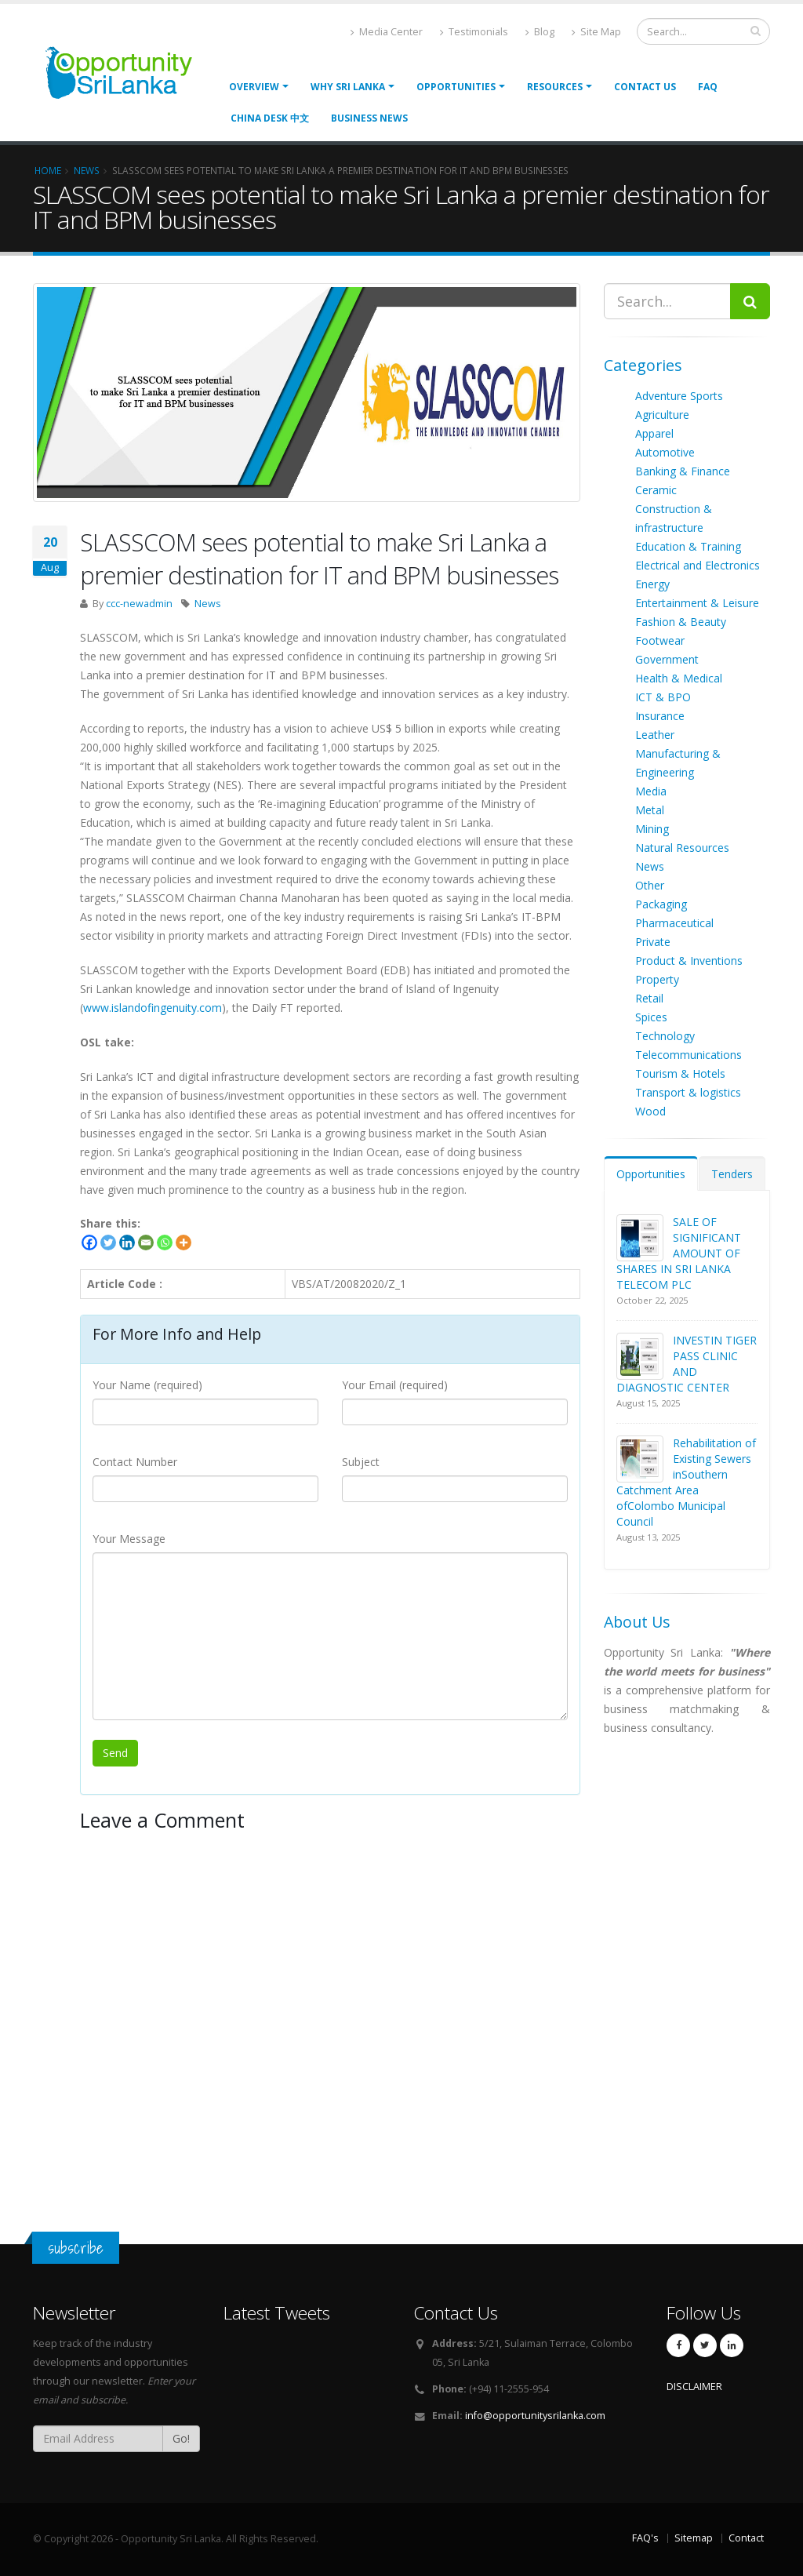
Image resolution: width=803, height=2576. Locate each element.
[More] (183, 1242)
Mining (652, 828)
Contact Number (135, 1461)
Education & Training (688, 546)
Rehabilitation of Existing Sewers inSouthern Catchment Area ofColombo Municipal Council (686, 1482)
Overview (254, 86)
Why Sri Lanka (348, 86)
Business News (369, 118)
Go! (181, 2438)
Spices (651, 1017)
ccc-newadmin (139, 603)
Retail (649, 998)
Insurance (660, 715)
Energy (652, 584)
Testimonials (474, 31)
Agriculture (662, 414)
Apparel (654, 433)
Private (652, 941)
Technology (665, 1035)
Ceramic (656, 489)
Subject (361, 1461)
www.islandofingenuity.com (152, 1007)
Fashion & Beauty (680, 621)
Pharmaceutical (674, 922)
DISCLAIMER (694, 2386)
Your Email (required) (395, 1384)
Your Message (129, 1538)
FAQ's (645, 2538)
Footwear (660, 640)
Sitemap (693, 2538)
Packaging (661, 904)
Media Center (387, 31)
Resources (555, 86)
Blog (539, 31)
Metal (649, 809)
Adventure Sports (679, 395)
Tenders (732, 1173)
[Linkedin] (127, 1242)
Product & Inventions (689, 960)
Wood (650, 1111)
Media (651, 791)
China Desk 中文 (270, 118)
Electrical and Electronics (697, 565)
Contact (746, 2538)
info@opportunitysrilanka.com (535, 2415)
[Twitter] (108, 1242)
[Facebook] (89, 1242)
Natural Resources (682, 847)
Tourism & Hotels (680, 1073)
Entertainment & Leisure (697, 602)
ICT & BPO (663, 696)
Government (667, 659)
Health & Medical (678, 678)
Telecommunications (688, 1054)
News (207, 603)
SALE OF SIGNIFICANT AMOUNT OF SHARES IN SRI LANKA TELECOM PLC (678, 1253)
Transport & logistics (688, 1092)
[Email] (146, 1242)
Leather (654, 734)
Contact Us (645, 86)
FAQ (708, 86)
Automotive (665, 452)
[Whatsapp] (165, 1242)
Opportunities (650, 1173)
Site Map (596, 31)
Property (657, 979)
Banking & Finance (682, 471)
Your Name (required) (147, 1384)
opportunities (456, 86)
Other (649, 885)
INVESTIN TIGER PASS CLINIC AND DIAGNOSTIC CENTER (686, 1364)
